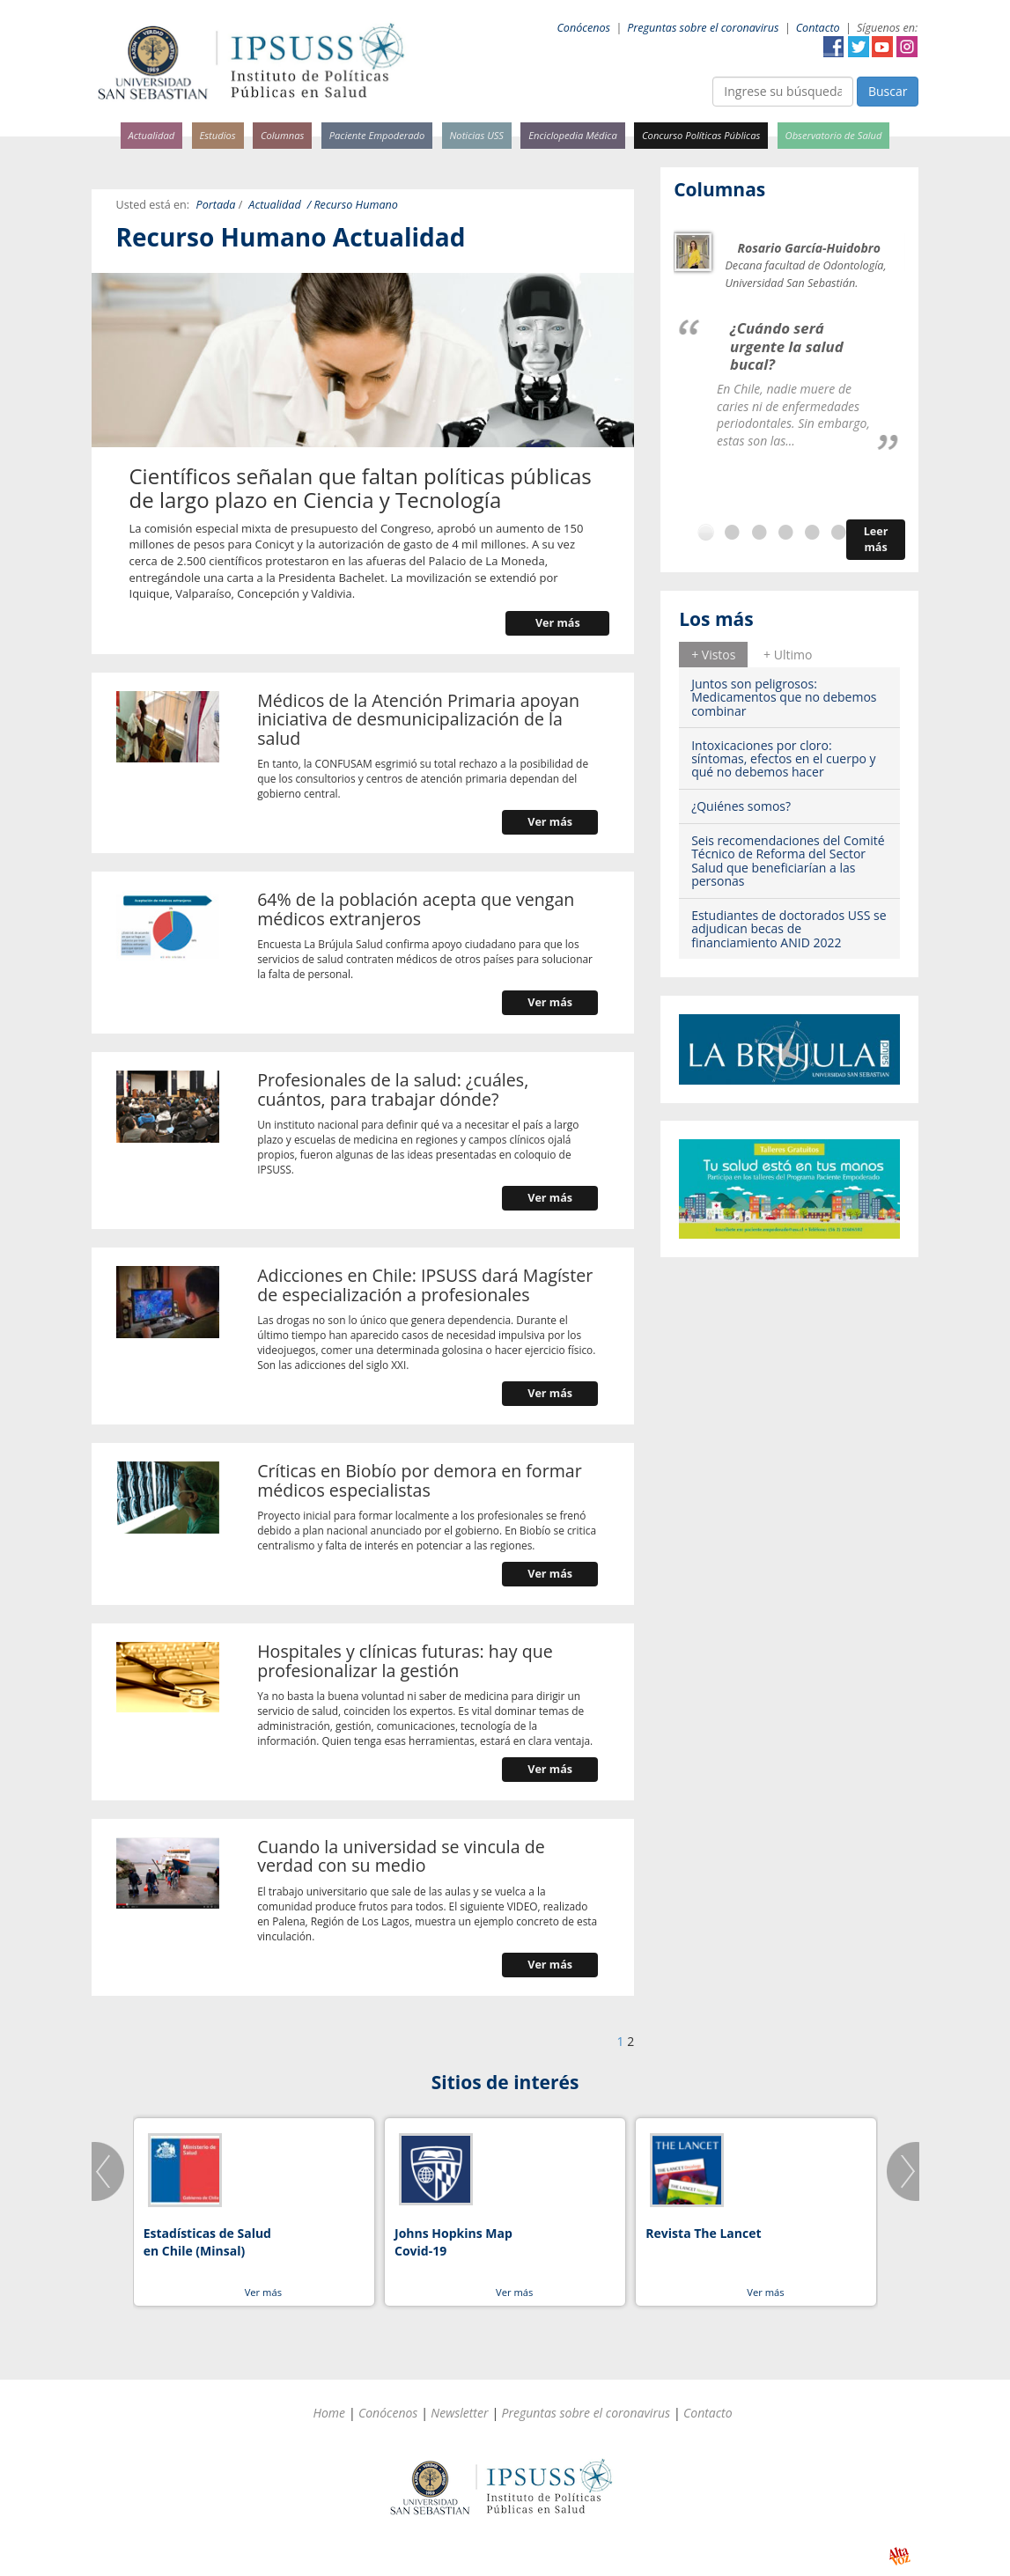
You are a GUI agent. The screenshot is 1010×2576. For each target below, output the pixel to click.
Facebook (833, 46)
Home (329, 2412)
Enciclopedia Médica (572, 135)
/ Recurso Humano (352, 204)
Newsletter (459, 2412)
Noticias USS (477, 135)
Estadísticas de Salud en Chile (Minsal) (207, 2242)
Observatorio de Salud (833, 135)
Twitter (858, 46)
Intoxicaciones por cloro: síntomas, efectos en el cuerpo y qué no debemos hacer (783, 759)
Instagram (907, 46)
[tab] (713, 654)
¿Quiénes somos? (741, 806)
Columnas (283, 135)
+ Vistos (713, 654)
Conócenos (583, 27)
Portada (216, 204)
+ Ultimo (787, 654)
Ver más (557, 622)
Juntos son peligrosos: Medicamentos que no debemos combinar (783, 697)
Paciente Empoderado (377, 135)
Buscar (888, 91)
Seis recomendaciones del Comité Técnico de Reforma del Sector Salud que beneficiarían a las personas (787, 860)
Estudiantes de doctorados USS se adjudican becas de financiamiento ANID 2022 (788, 929)
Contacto (818, 27)
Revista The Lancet (703, 2233)
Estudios (217, 135)
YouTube (882, 46)
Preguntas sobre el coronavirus (702, 27)
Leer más (876, 539)
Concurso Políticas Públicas (701, 135)
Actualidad (152, 135)
